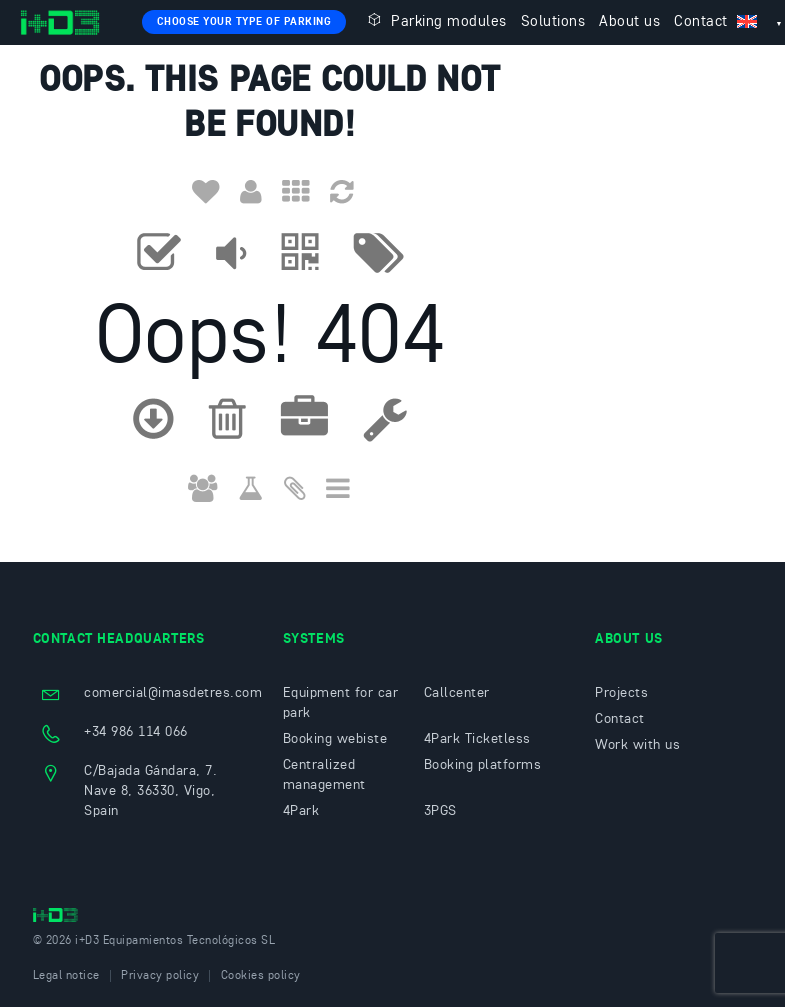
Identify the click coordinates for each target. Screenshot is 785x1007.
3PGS (440, 811)
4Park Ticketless (477, 739)
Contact (701, 22)
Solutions (553, 22)
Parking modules (435, 20)
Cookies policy (261, 976)
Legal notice (66, 976)
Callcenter (457, 693)
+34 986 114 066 (136, 732)
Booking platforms (483, 765)
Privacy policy (160, 976)
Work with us (637, 745)
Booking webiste (335, 739)
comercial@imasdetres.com (173, 693)
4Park (301, 811)
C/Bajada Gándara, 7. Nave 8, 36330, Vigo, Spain (150, 791)
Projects (621, 693)
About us (629, 22)
